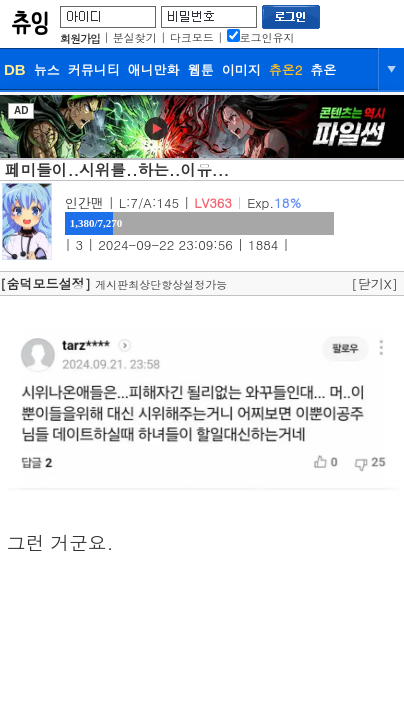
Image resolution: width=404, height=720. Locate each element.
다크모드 (192, 37)
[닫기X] (374, 283)
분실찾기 (135, 37)
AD (21, 110)
